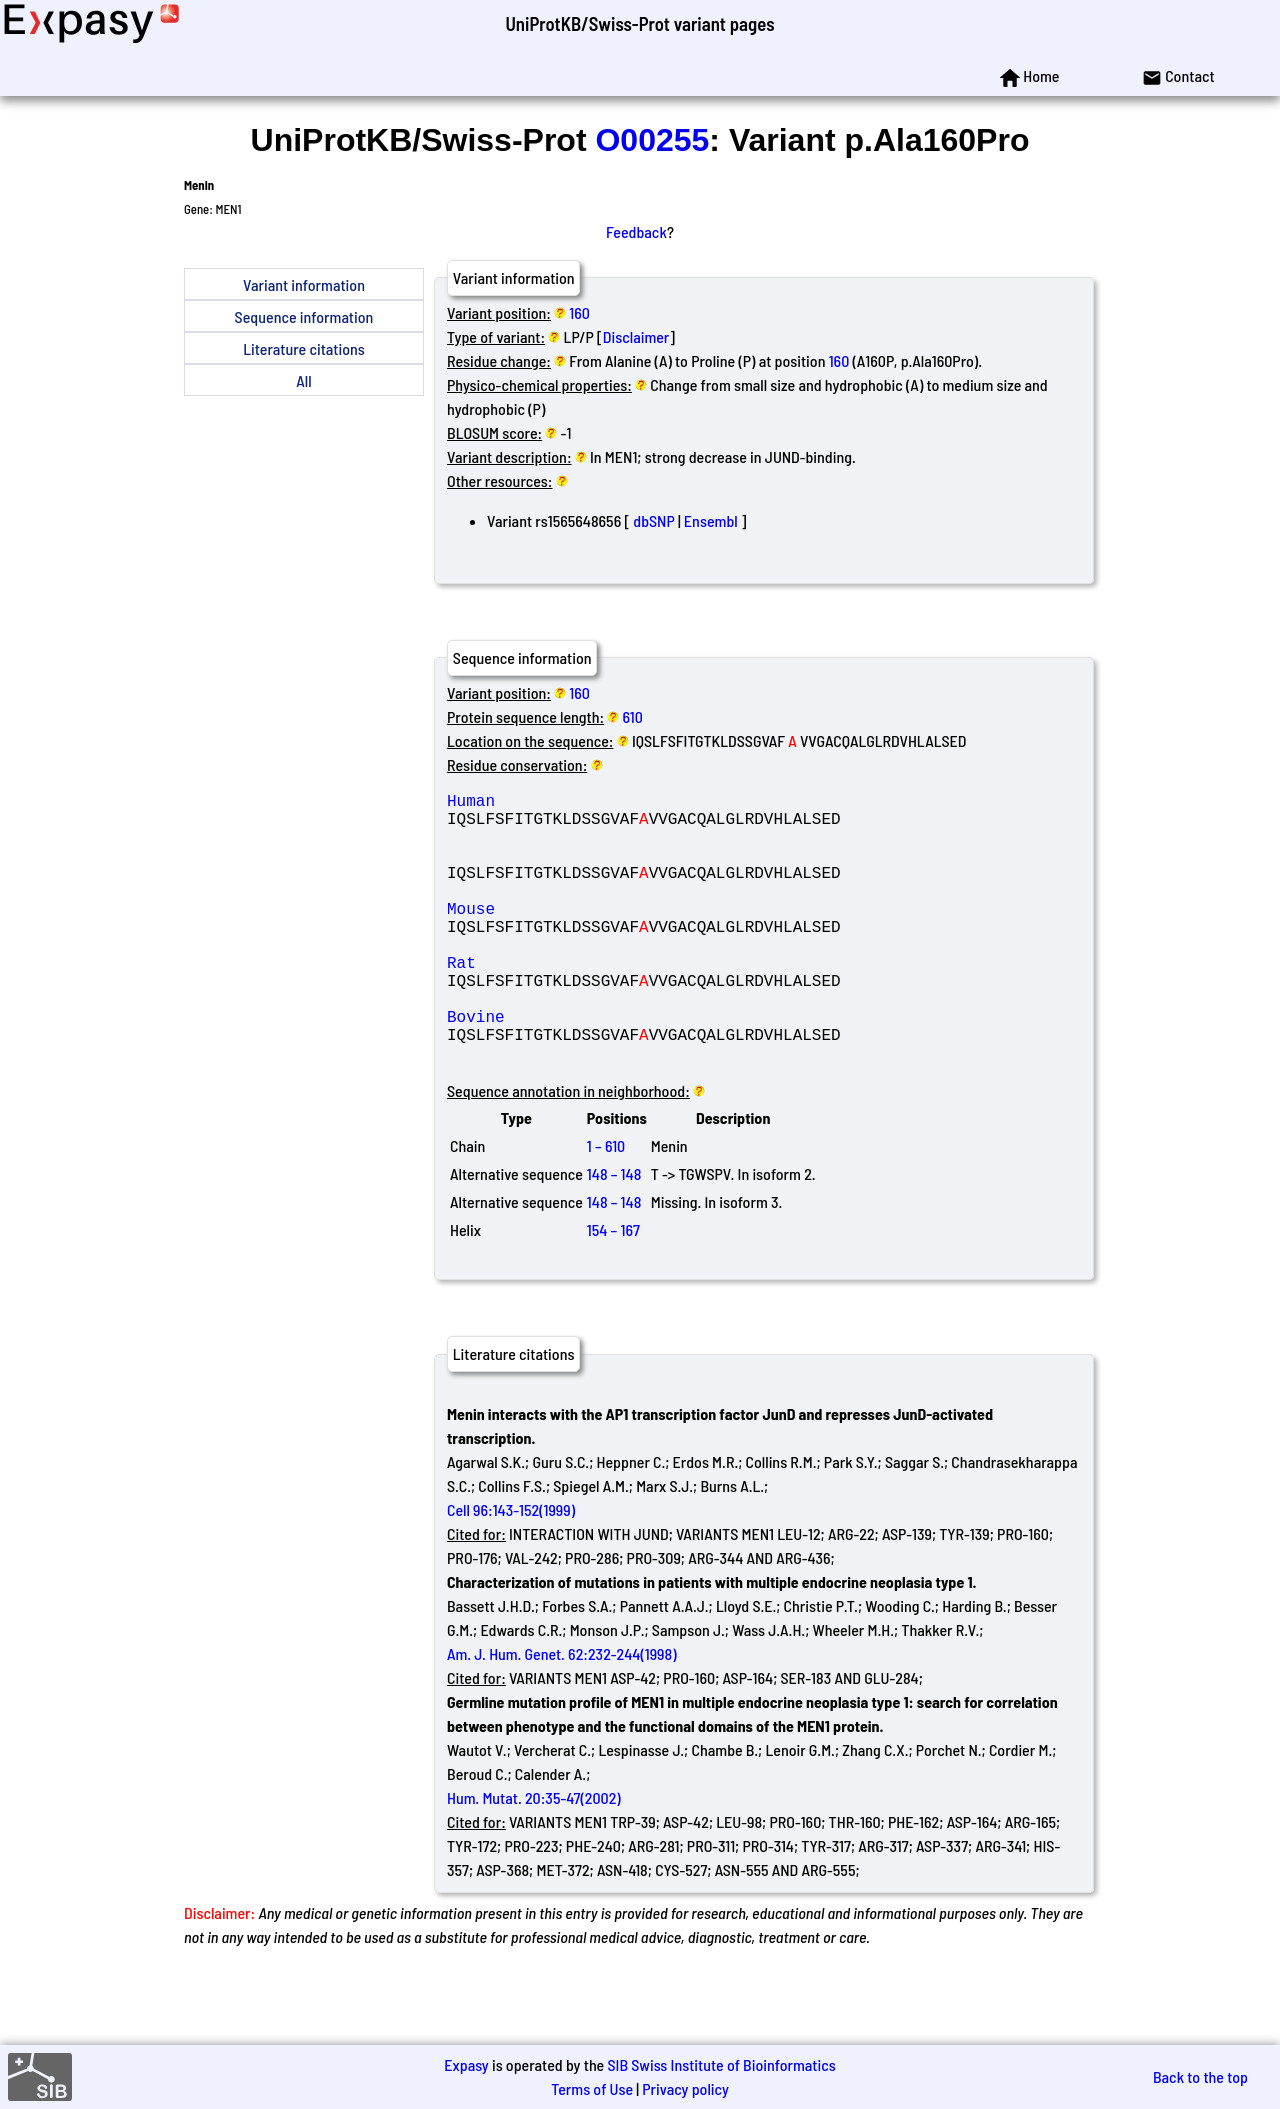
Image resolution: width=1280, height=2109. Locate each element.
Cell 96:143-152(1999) (511, 1569)
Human (591, 804)
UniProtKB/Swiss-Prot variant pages (639, 23)
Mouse (591, 936)
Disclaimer (636, 336)
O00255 (652, 140)
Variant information (304, 284)
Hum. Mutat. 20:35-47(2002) (534, 1857)
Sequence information (304, 316)
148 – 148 (614, 1233)
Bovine (591, 1068)
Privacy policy (685, 2088)
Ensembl (711, 520)
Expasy (466, 2064)
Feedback (636, 231)
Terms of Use (592, 2088)
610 (633, 716)
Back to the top (1200, 2076)
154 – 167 (613, 1289)
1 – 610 (606, 1205)
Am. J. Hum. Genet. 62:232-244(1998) (562, 1713)
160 (579, 312)
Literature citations (304, 348)
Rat (591, 1002)
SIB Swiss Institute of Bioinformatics (721, 2064)
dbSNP (653, 520)
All (303, 380)
